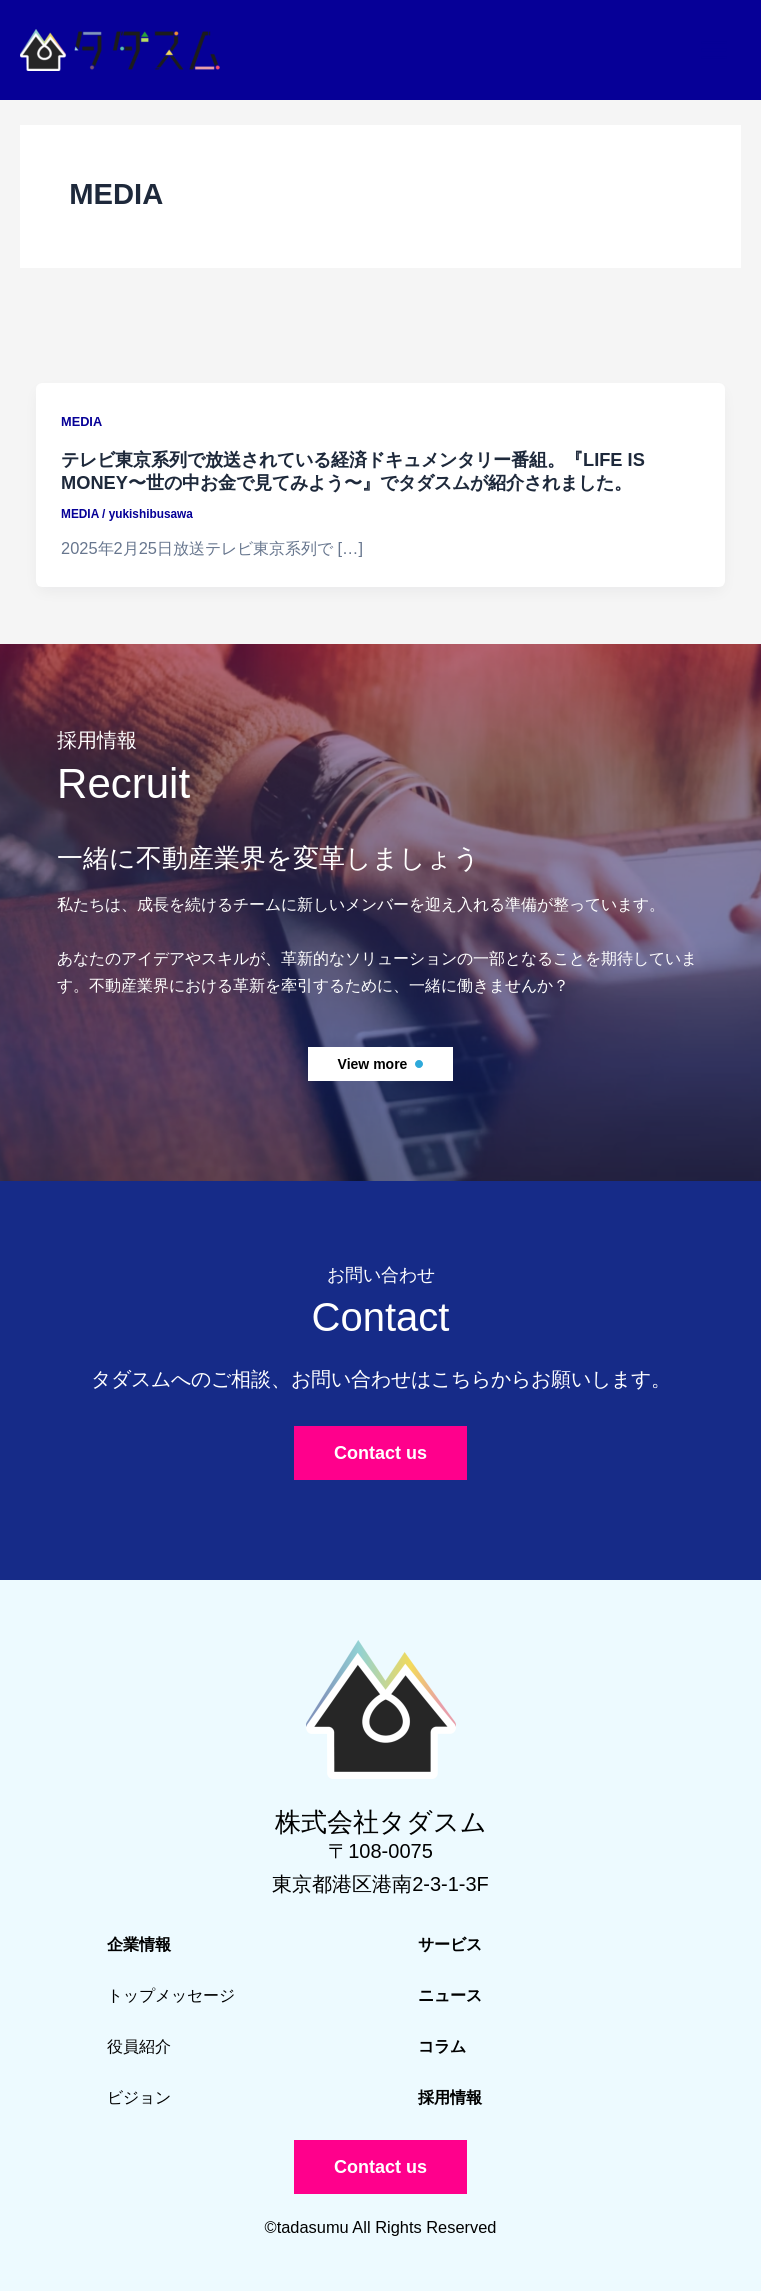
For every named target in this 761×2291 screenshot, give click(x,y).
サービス (450, 1944)
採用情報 (450, 2097)
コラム (442, 2046)
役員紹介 (139, 2046)
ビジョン (139, 2097)
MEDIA (81, 421)
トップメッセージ (171, 1995)
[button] (381, 1064)
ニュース (450, 1995)
